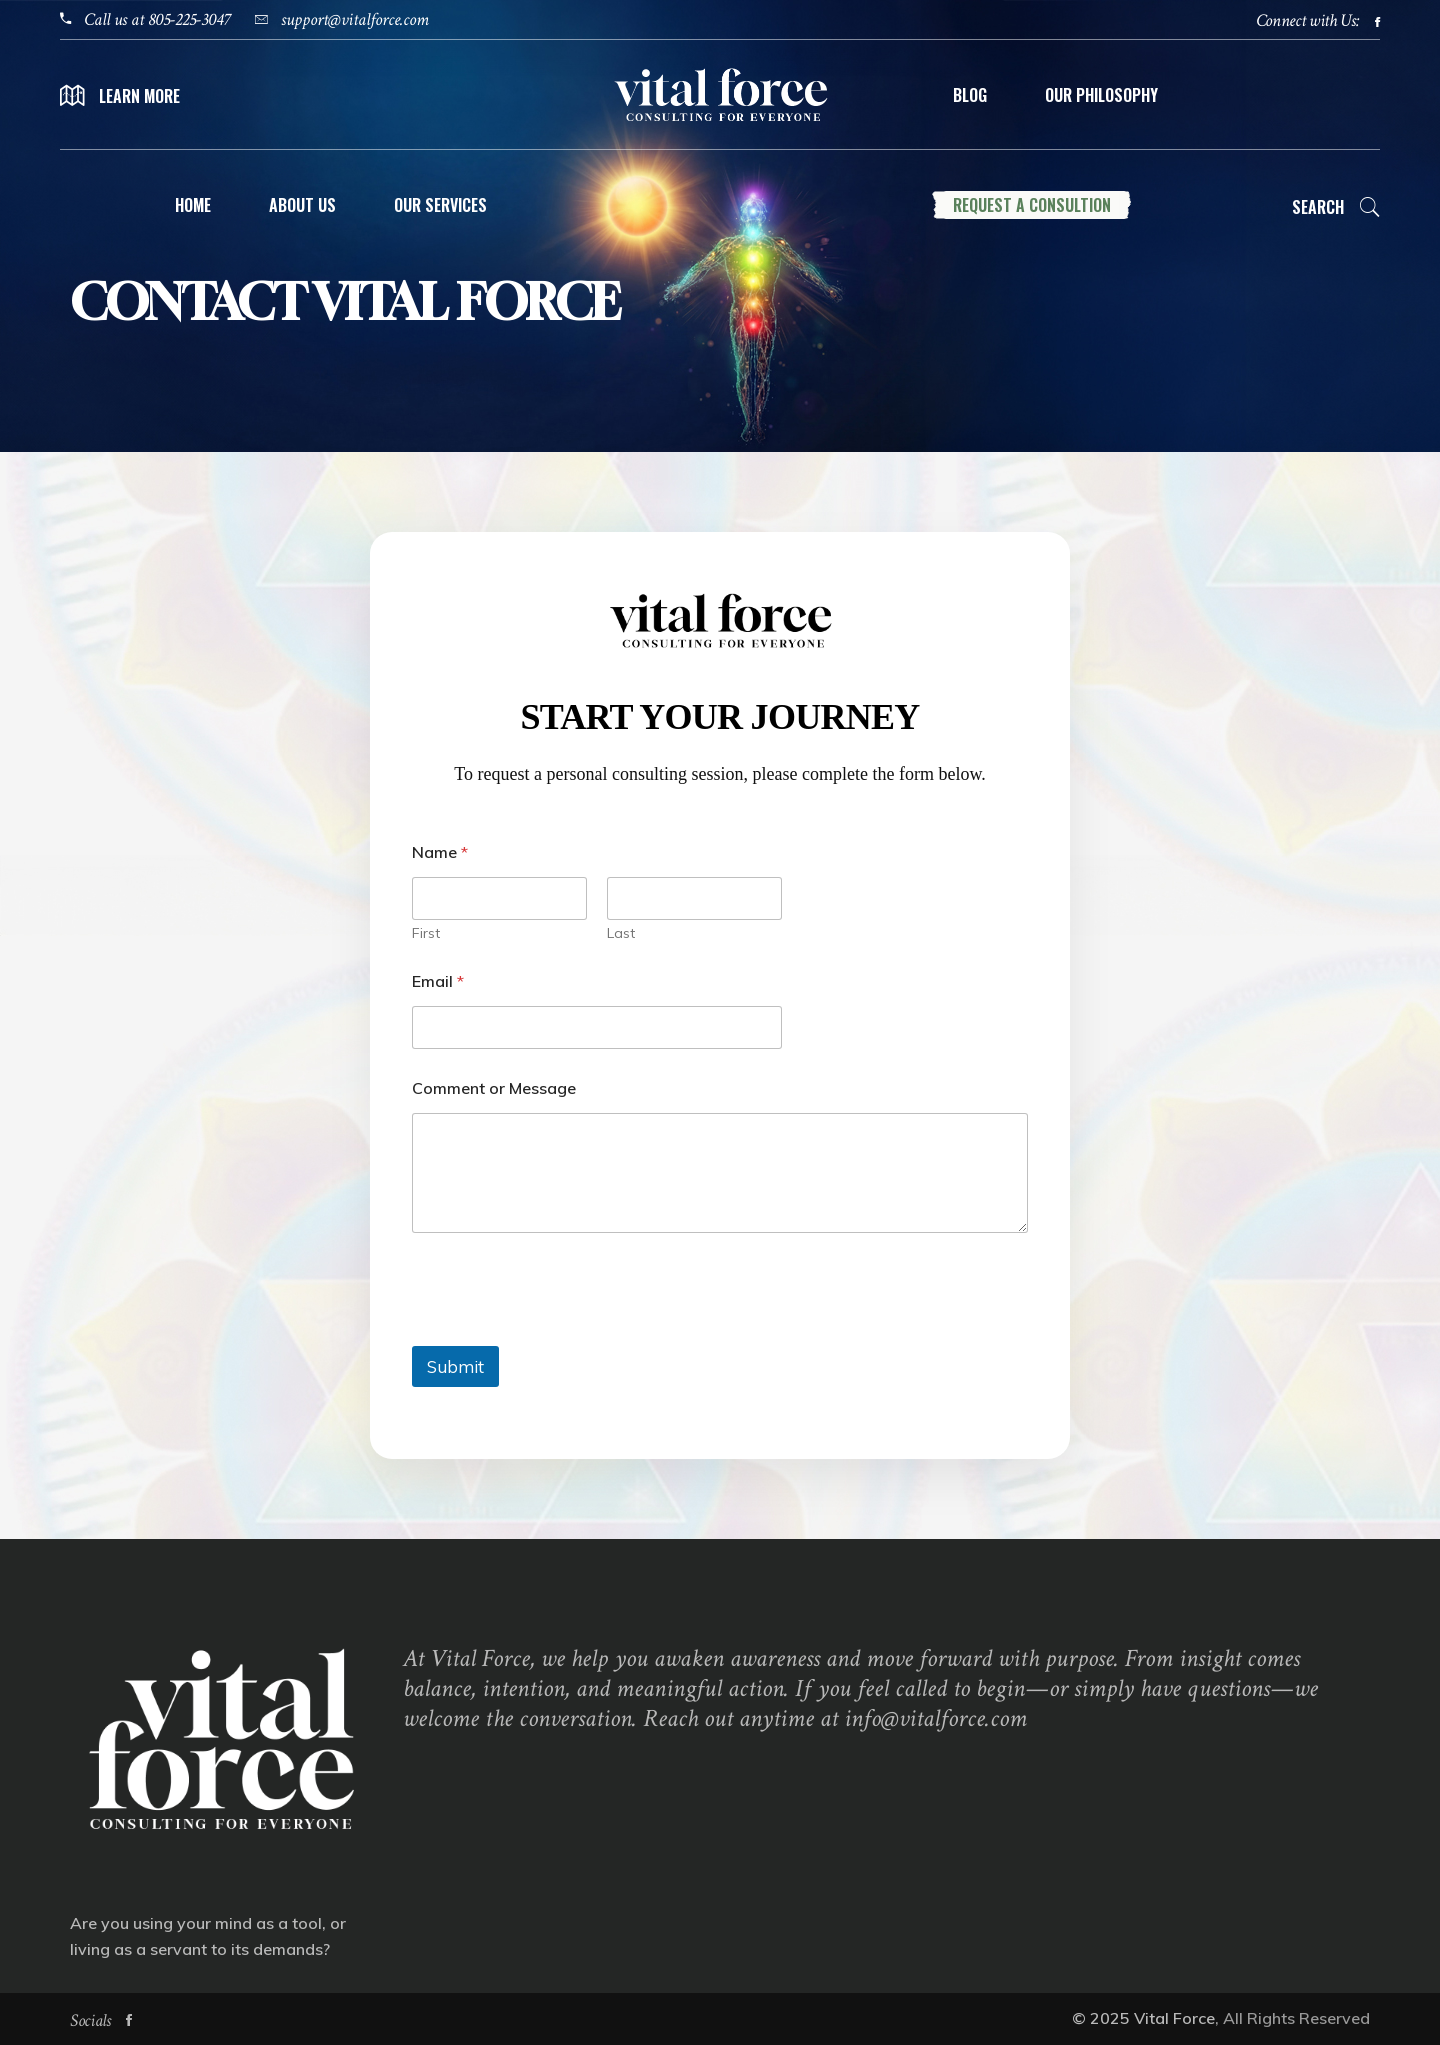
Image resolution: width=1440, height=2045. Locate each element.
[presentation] (564, 1333)
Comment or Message (494, 1088)
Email (438, 981)
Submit (455, 1366)
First (426, 933)
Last (621, 933)
